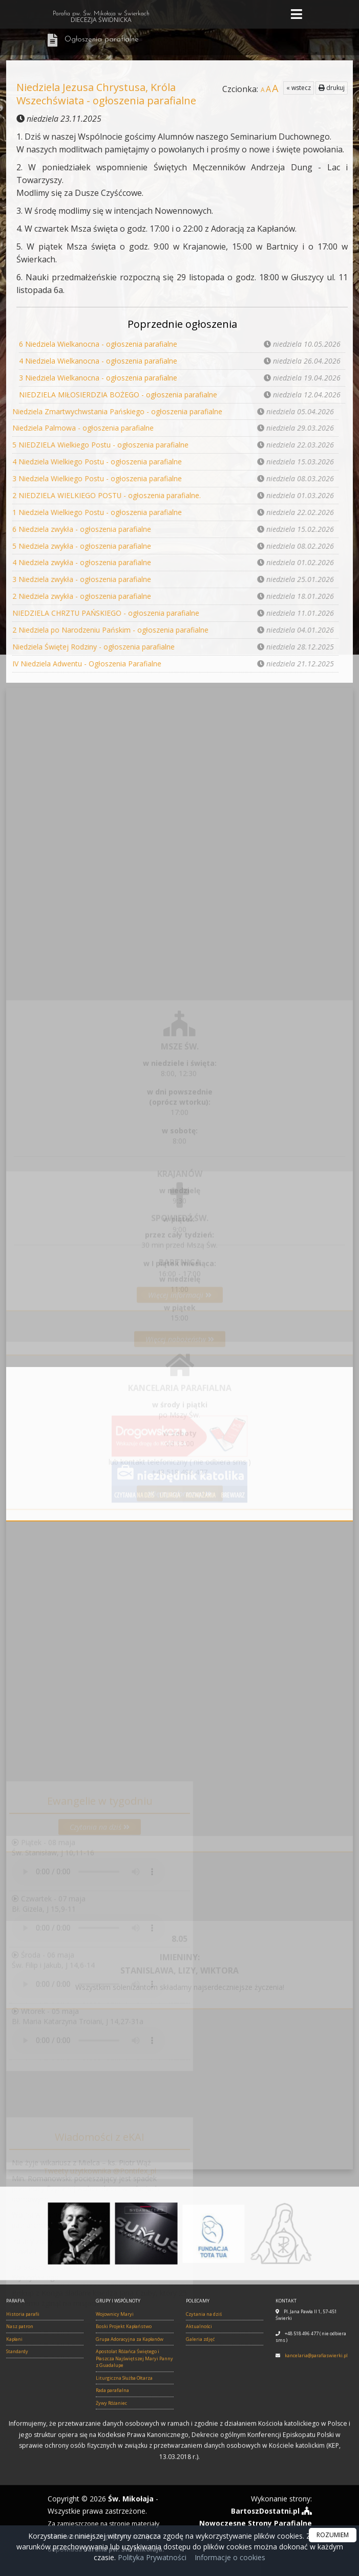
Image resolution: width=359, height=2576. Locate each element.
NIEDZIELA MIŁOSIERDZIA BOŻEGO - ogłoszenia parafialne (118, 393)
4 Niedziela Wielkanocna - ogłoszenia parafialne (98, 360)
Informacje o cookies (230, 2557)
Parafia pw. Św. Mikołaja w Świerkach (101, 17)
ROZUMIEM (332, 2534)
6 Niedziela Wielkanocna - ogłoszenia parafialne (98, 344)
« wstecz (298, 87)
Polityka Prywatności (151, 2557)
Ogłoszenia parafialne (102, 39)
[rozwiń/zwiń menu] (298, 15)
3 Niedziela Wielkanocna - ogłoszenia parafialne (98, 377)
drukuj (332, 87)
